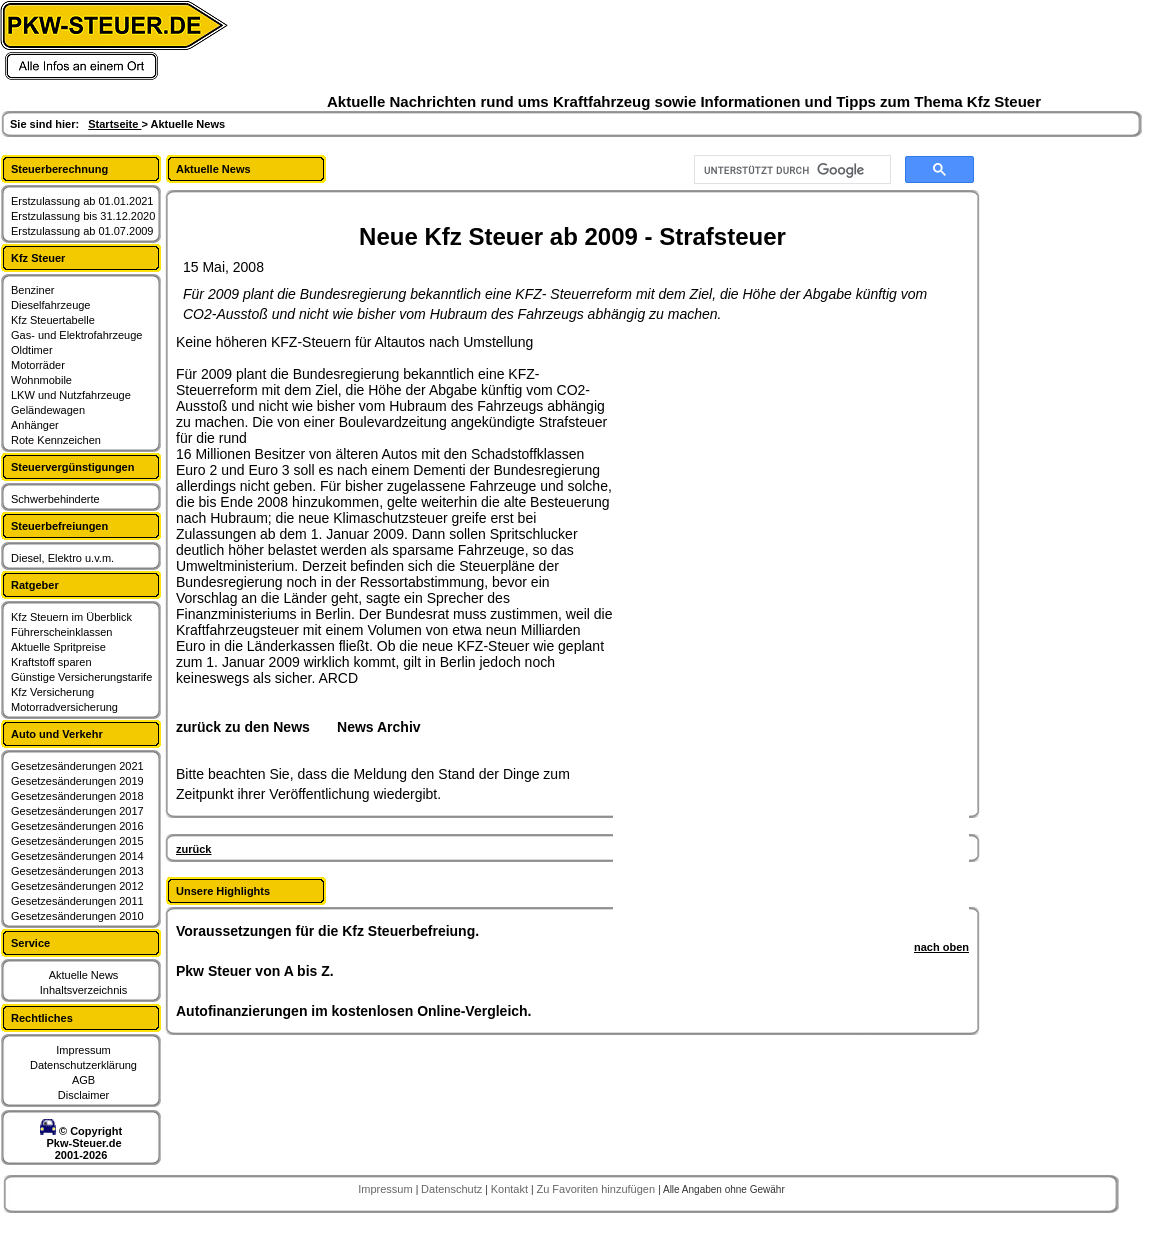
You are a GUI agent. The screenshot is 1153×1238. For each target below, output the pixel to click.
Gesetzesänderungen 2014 (77, 856)
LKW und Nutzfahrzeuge (71, 395)
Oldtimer (32, 350)
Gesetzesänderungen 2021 (77, 766)
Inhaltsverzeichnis (83, 990)
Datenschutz (453, 1189)
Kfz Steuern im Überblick (71, 617)
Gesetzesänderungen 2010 (77, 916)
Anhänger (35, 425)
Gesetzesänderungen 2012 (77, 886)
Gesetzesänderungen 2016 (77, 826)
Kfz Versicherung (52, 692)
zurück (193, 849)
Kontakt (511, 1189)
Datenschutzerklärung (83, 1065)
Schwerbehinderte (55, 499)
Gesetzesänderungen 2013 (77, 871)
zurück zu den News (243, 727)
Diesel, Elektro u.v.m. (62, 558)
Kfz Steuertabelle (53, 320)
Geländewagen (48, 410)
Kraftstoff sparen (51, 662)
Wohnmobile (41, 380)
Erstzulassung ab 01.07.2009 (82, 231)
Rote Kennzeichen (56, 440)
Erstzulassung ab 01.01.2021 (82, 201)
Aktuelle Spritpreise (58, 647)
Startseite (114, 124)
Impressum (83, 1050)
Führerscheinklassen (62, 632)
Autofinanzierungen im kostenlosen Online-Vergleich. (354, 1011)
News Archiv (379, 727)
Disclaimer (83, 1095)
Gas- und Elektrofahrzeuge (76, 335)
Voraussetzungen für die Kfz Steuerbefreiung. (327, 931)
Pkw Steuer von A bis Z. (255, 971)
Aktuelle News (84, 975)
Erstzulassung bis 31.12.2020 (83, 216)
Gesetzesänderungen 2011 (77, 901)
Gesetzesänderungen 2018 (77, 796)
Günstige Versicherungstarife (81, 677)
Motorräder (38, 365)
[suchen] (790, 170)
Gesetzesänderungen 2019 (77, 781)
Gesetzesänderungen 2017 (77, 811)
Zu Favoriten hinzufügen (597, 1189)
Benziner (32, 290)
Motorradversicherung (64, 707)
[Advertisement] (704, 634)
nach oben (941, 947)
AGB (83, 1080)
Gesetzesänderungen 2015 (77, 841)
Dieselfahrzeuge (51, 305)
